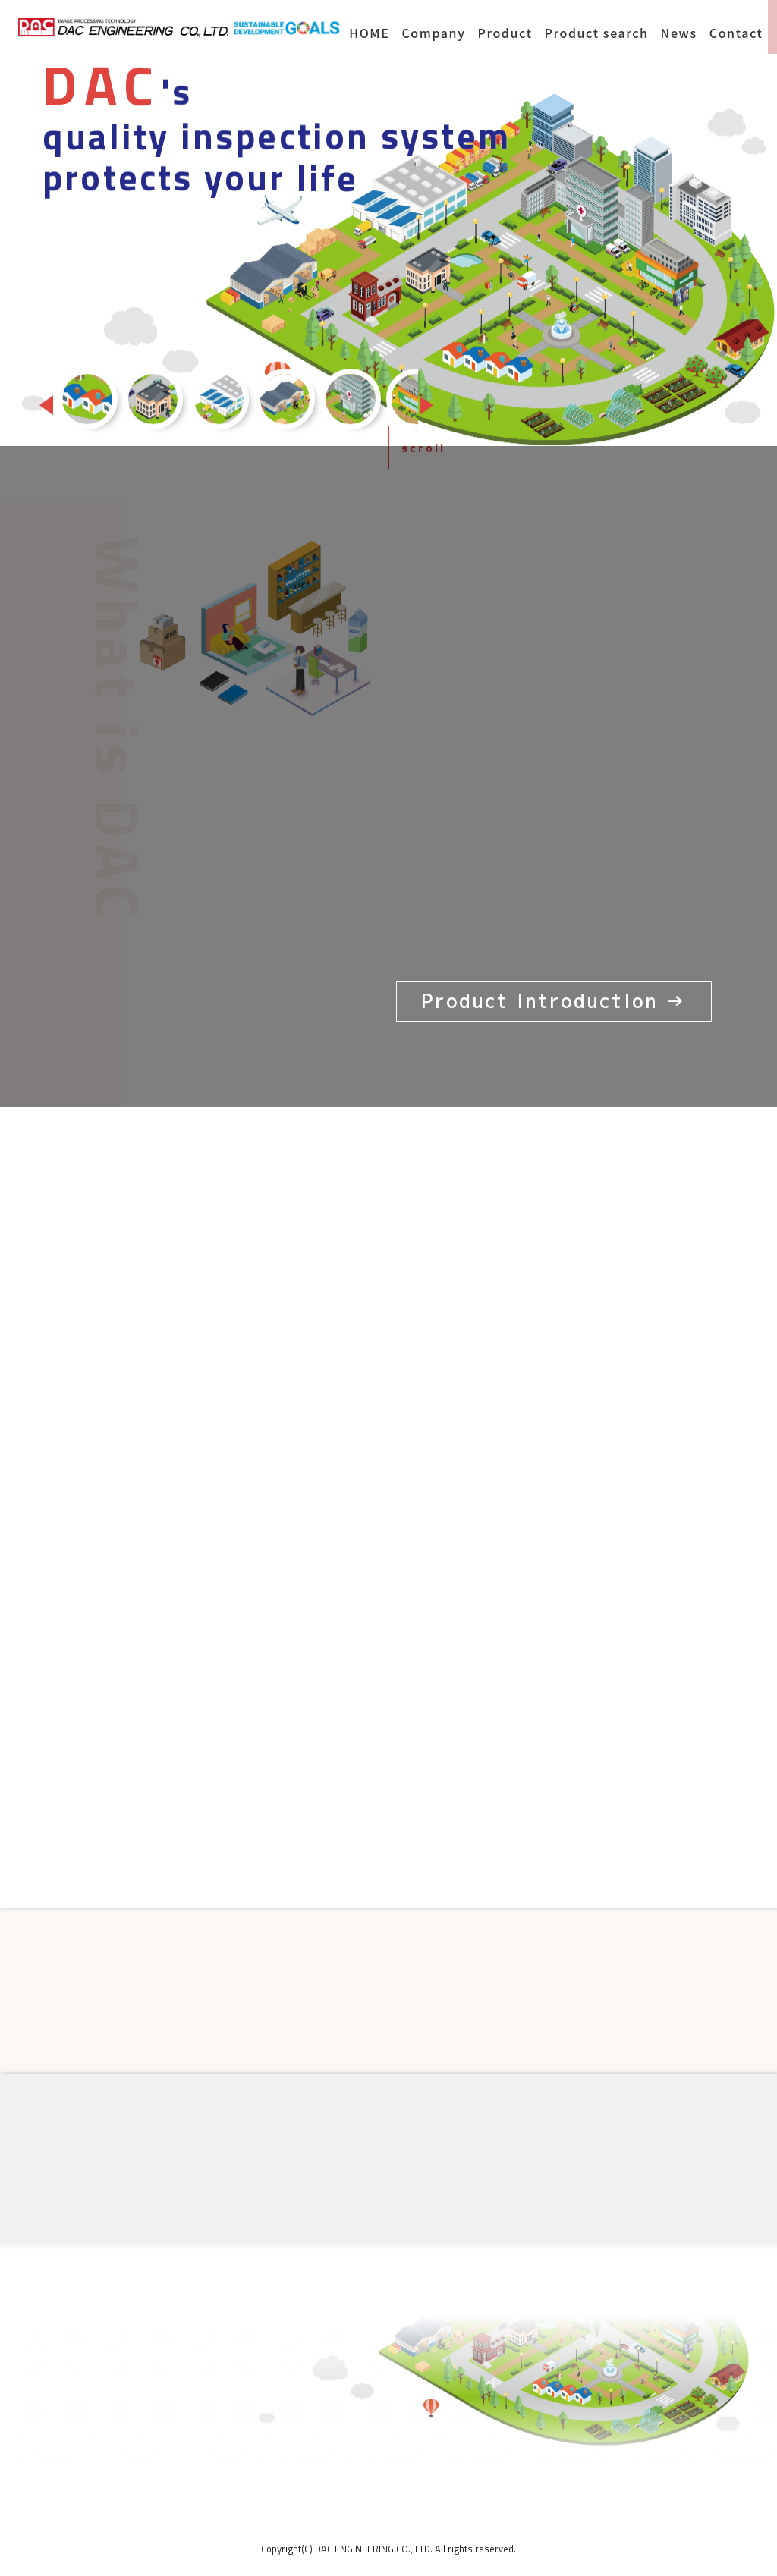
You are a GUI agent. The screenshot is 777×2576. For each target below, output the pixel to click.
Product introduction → (553, 1001)
